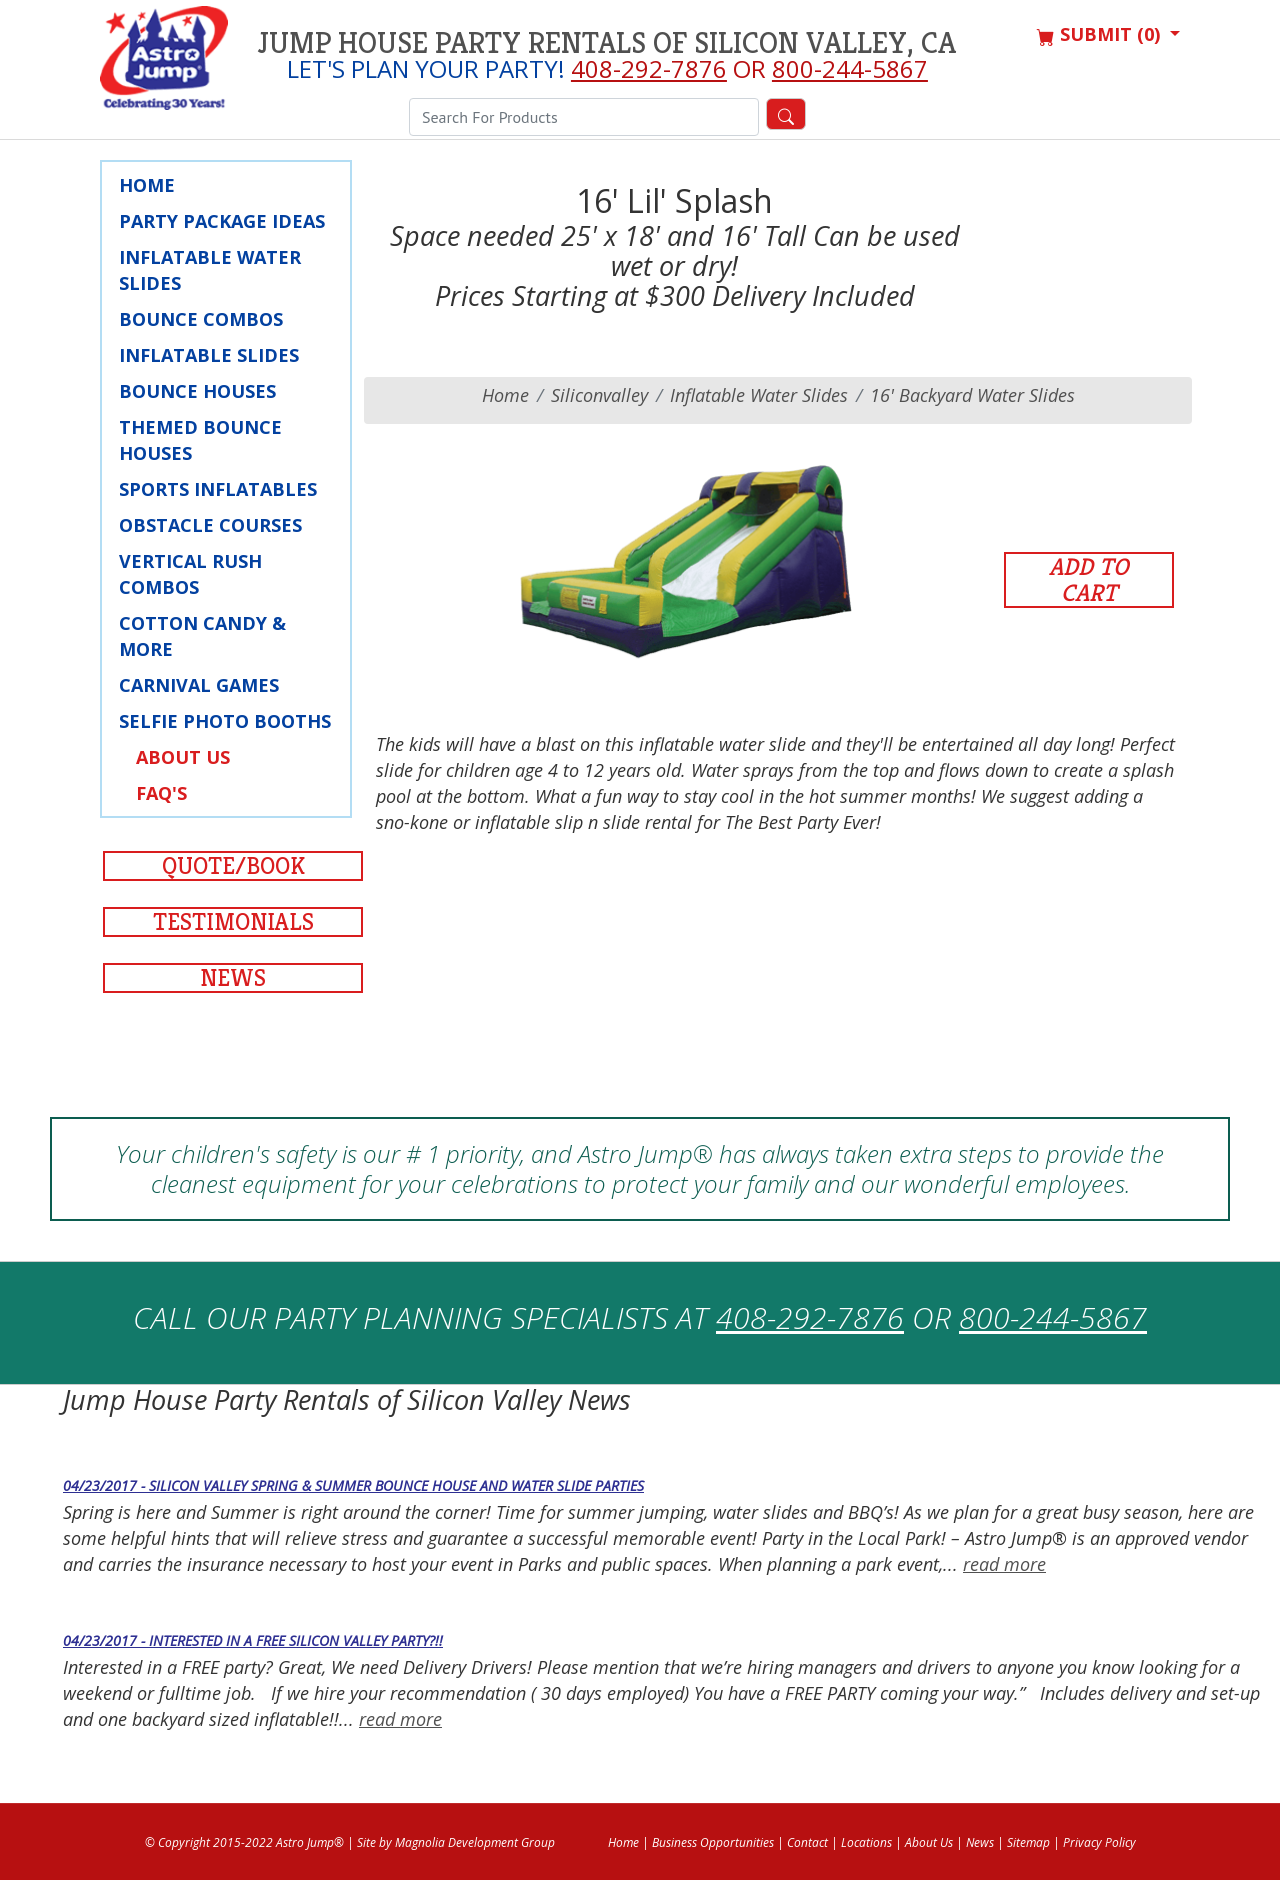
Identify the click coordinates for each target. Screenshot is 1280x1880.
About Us (183, 757)
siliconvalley (599, 395)
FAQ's (161, 793)
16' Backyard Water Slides (972, 395)
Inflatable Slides (209, 355)
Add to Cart (1089, 580)
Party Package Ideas (222, 221)
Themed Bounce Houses (200, 440)
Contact (807, 1842)
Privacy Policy (1099, 1842)
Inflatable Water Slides (210, 270)
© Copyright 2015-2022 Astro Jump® (244, 1842)
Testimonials (233, 922)
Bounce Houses (197, 391)
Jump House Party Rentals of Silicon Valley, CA (607, 43)
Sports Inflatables (218, 489)
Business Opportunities (713, 1842)
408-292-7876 (649, 68)
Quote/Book (233, 866)
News (233, 978)
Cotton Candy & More (202, 636)
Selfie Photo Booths (225, 721)
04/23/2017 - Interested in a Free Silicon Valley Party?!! (253, 1640)
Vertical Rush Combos (190, 574)
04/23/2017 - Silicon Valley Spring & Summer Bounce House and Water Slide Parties (353, 1485)
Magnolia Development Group (475, 1842)
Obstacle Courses (210, 525)
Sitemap (1028, 1842)
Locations (866, 1842)
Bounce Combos (201, 319)
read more (1004, 1564)
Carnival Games (199, 685)
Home (147, 185)
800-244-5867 (850, 68)
